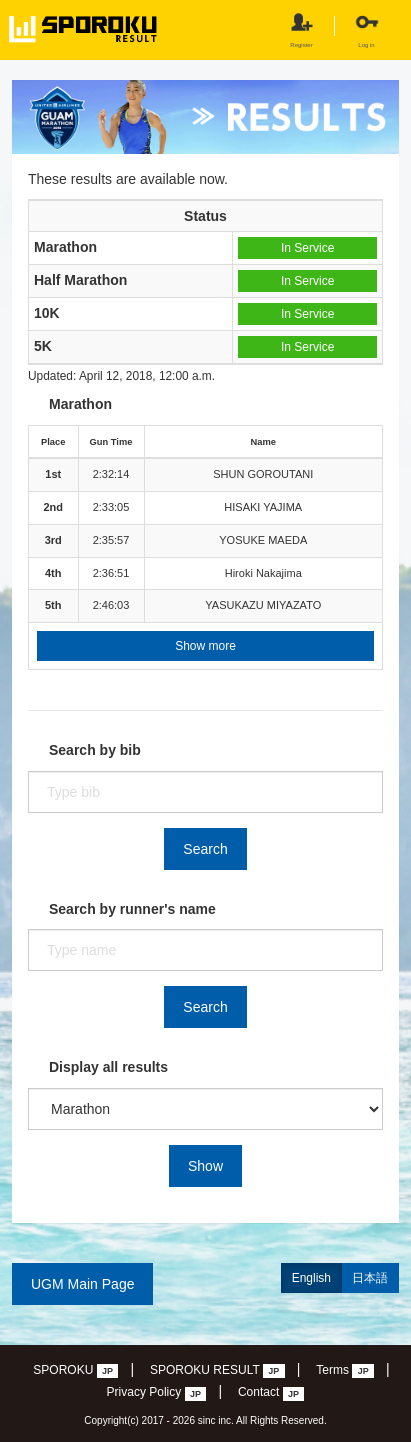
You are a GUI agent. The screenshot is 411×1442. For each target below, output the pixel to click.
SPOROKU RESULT (217, 1371)
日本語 (370, 1278)
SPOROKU (75, 1371)
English (311, 1278)
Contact (271, 1393)
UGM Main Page (82, 1284)
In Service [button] (307, 248)
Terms (345, 1371)
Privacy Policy (157, 1393)
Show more (205, 646)
